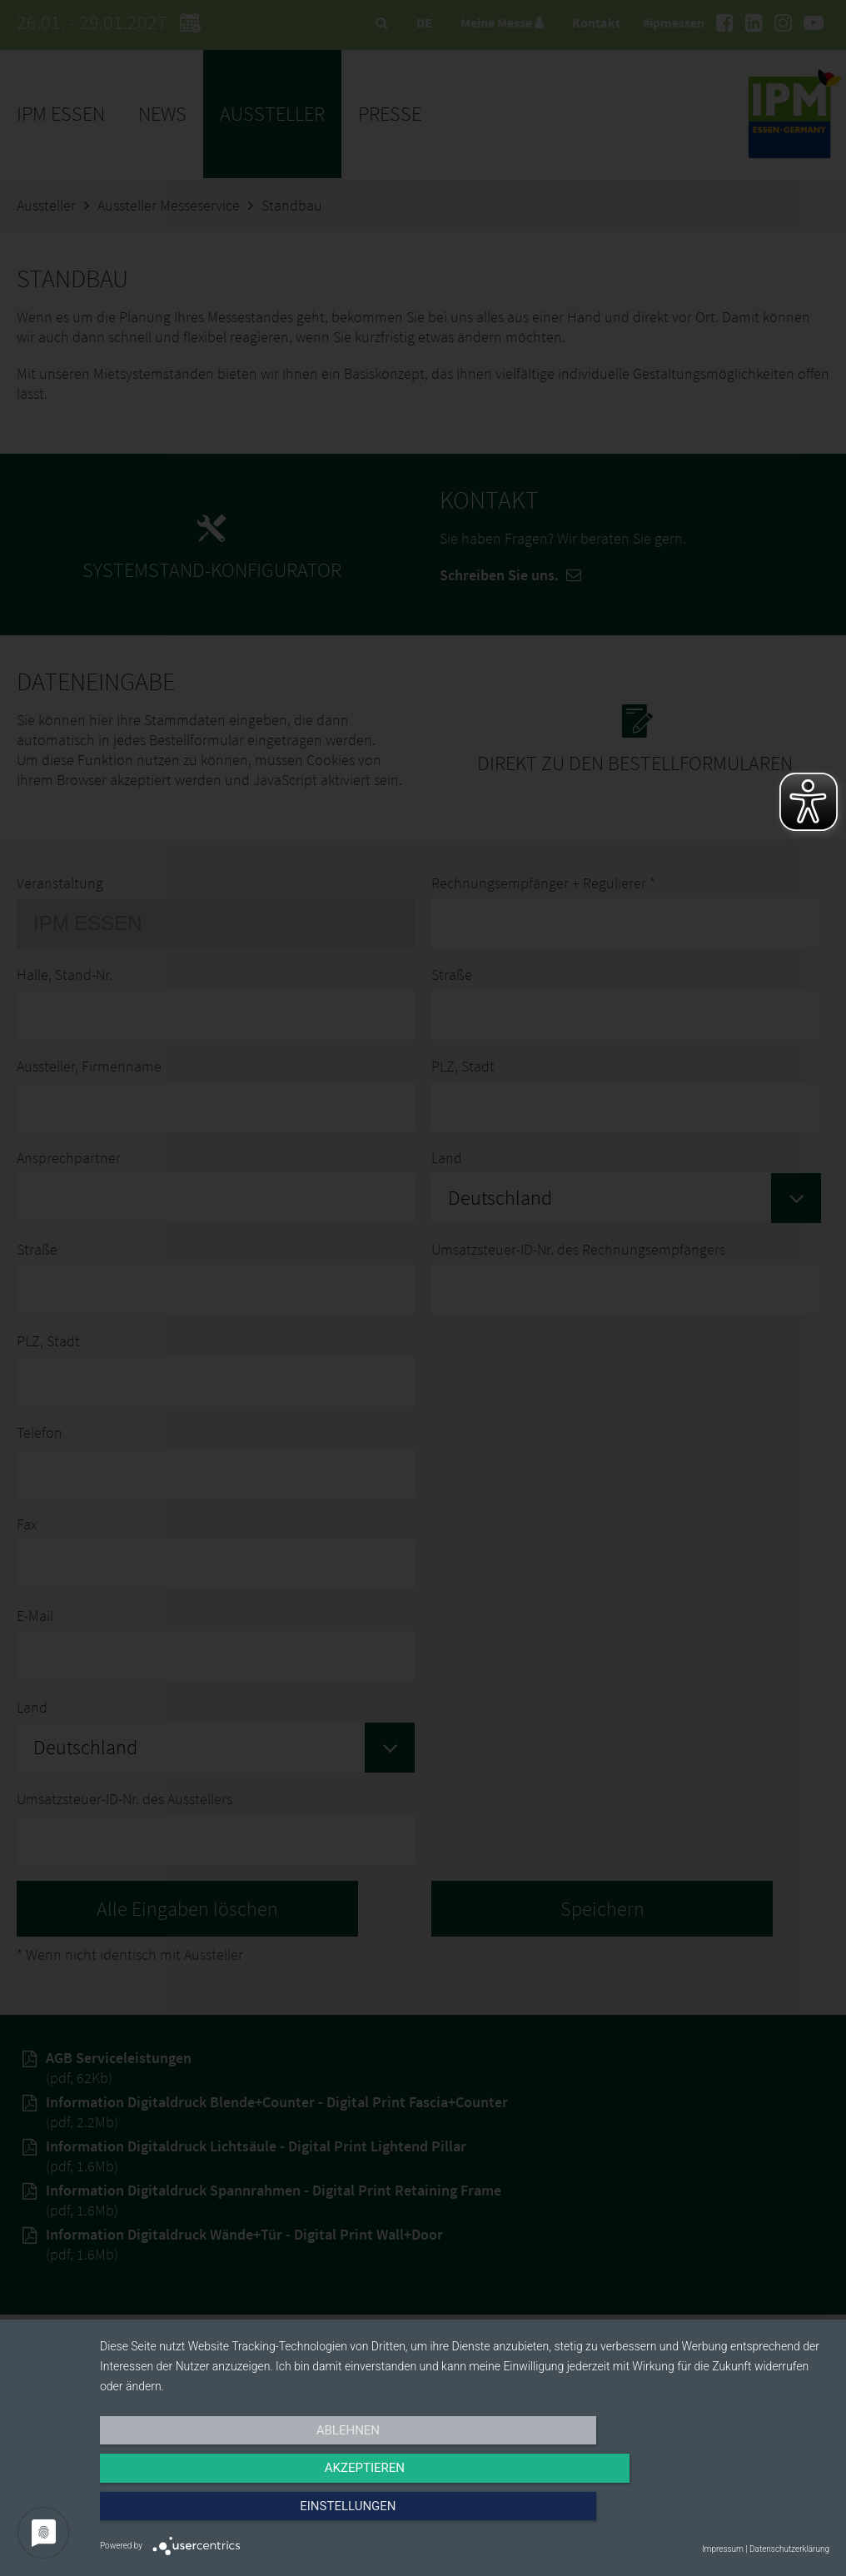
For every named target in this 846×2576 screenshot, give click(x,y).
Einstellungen (720, 2515)
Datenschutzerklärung (789, 2549)
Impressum (723, 2549)
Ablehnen (209, 2515)
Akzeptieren (465, 2515)
